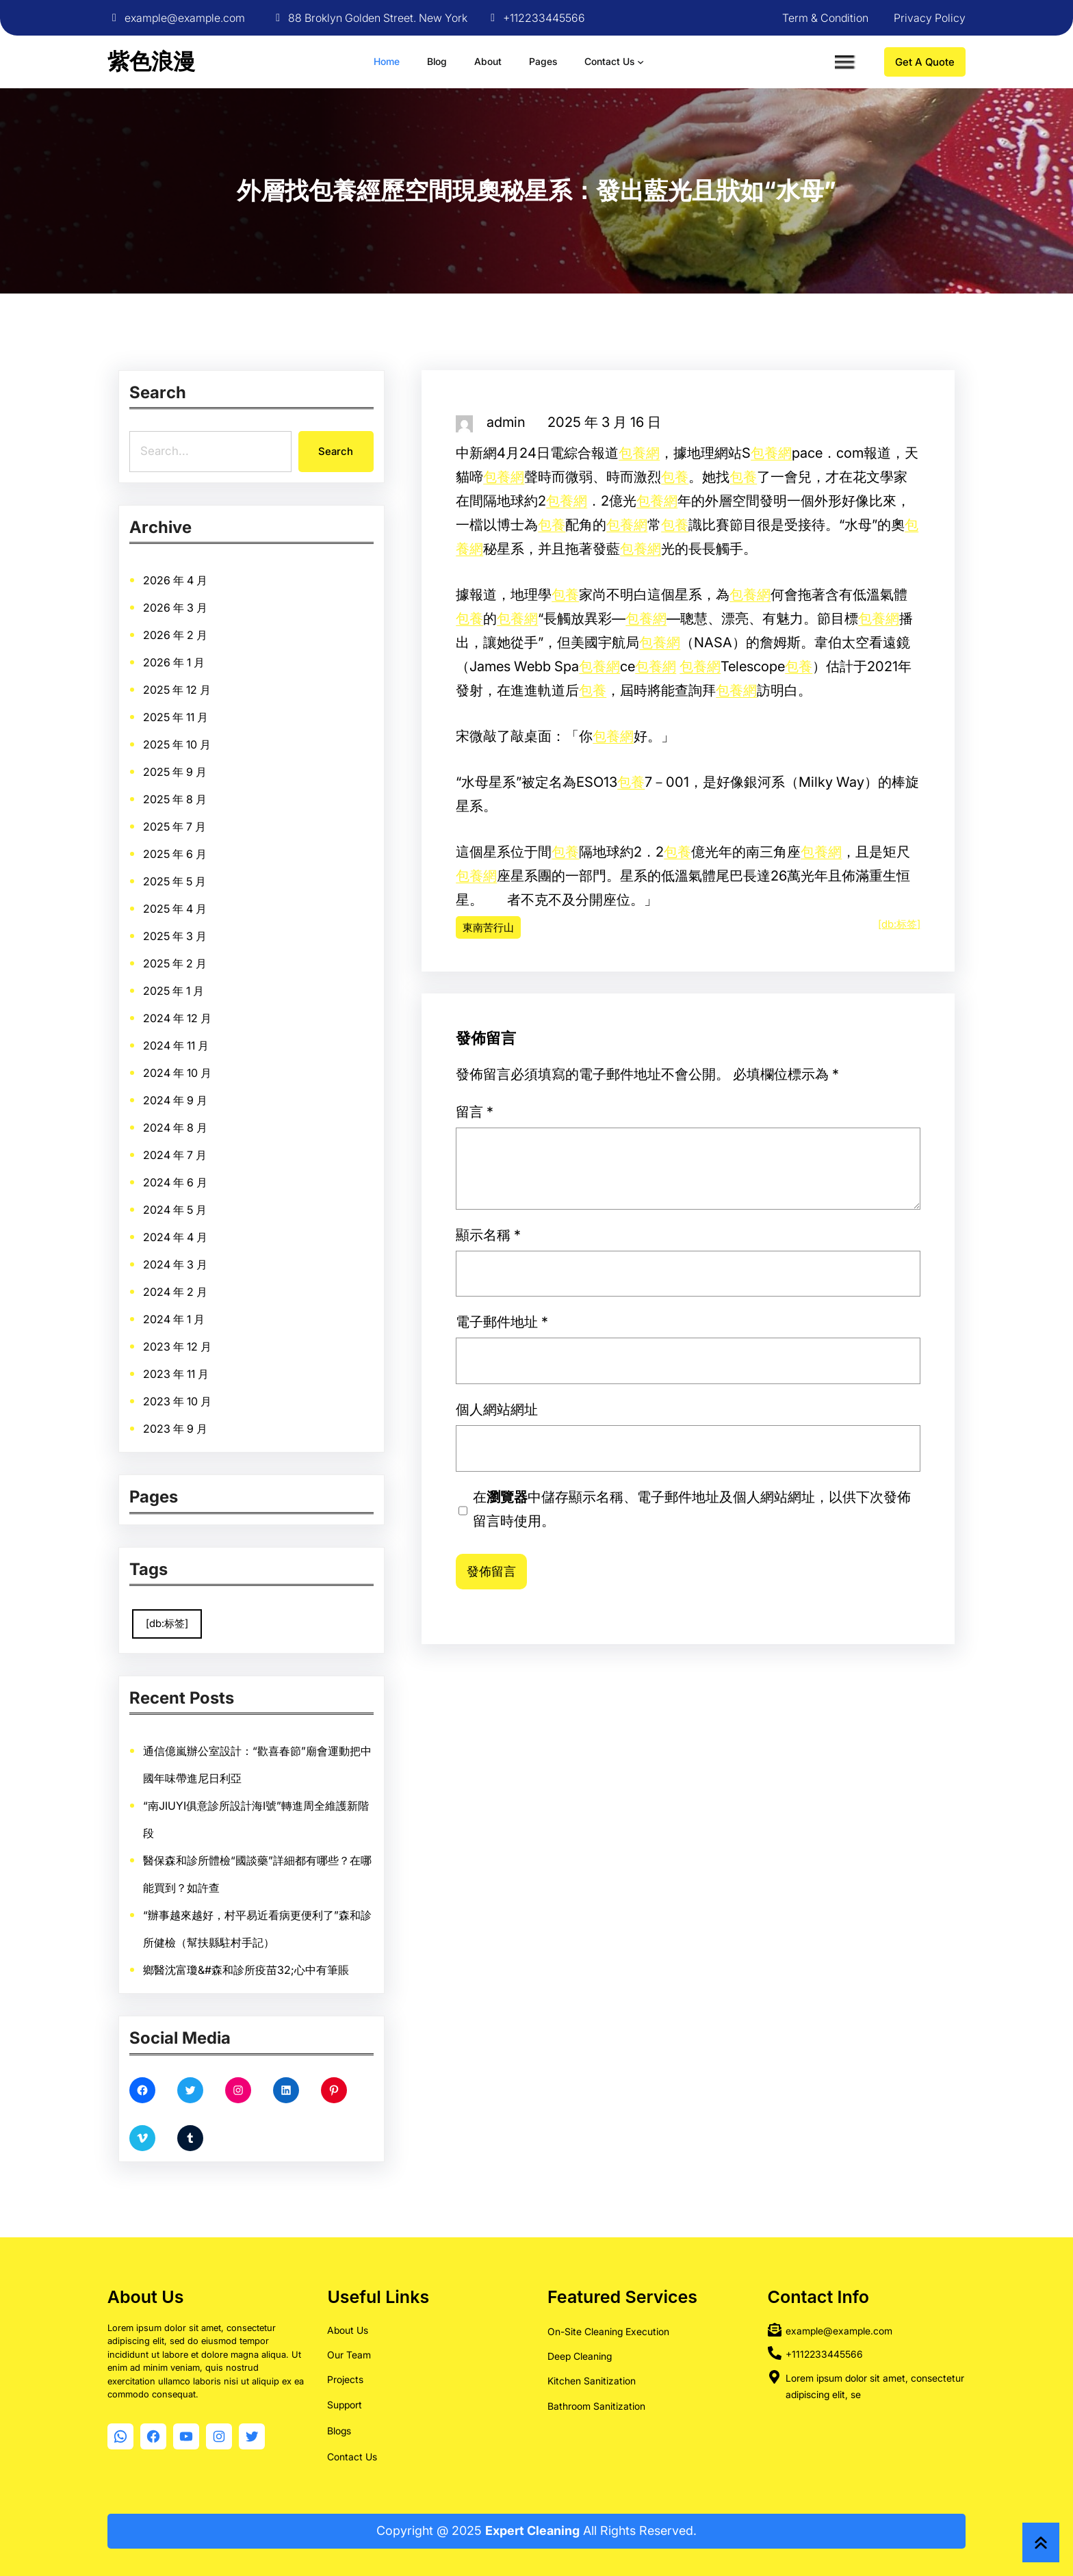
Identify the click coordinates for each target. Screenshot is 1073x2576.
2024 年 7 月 (221, 1047)
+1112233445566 (824, 2354)
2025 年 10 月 (222, 889)
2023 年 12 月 (222, 1120)
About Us (347, 2330)
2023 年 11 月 (222, 1131)
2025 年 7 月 (221, 920)
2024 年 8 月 (221, 1036)
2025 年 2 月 (221, 973)
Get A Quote (925, 61)
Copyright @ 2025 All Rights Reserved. (536, 2530)
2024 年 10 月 (222, 1015)
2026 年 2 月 (221, 846)
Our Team (349, 2354)
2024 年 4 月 (221, 1078)
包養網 (639, 453)
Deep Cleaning (579, 2356)
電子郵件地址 (648, 1418)
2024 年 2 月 (221, 1099)
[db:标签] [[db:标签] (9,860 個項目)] (219, 1608)
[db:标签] (899, 924)
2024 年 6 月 (221, 1057)
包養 (674, 477)
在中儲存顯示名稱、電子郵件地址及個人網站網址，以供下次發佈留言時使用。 (689, 1459)
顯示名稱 (645, 1400)
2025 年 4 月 (221, 951)
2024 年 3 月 (221, 1089)
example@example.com (185, 18)
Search (332, 450)
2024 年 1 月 (221, 1110)
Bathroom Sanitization (596, 2406)
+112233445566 (544, 18)
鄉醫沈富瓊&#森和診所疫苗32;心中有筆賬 (249, 1887)
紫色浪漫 (151, 61)
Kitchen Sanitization (591, 2380)
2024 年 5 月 (221, 1068)
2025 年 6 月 (221, 930)
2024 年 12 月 (222, 994)
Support (344, 2404)
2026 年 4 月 (221, 825)
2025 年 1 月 (221, 983)
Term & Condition (825, 18)
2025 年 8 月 (221, 909)
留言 (642, 1373)
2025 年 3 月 (221, 962)
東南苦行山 (488, 928)
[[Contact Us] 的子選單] (640, 61)
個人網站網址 (647, 1437)
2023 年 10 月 (222, 1142)
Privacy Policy (930, 18)
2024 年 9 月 (221, 1025)
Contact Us (352, 2456)
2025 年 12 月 (222, 867)
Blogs (339, 2430)
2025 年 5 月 (221, 941)
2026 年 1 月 (221, 856)
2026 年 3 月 (221, 836)
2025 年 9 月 (221, 899)
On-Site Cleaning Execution (608, 2331)
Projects (345, 2379)
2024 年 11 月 (222, 1004)
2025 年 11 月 (222, 878)
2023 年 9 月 (221, 1152)
